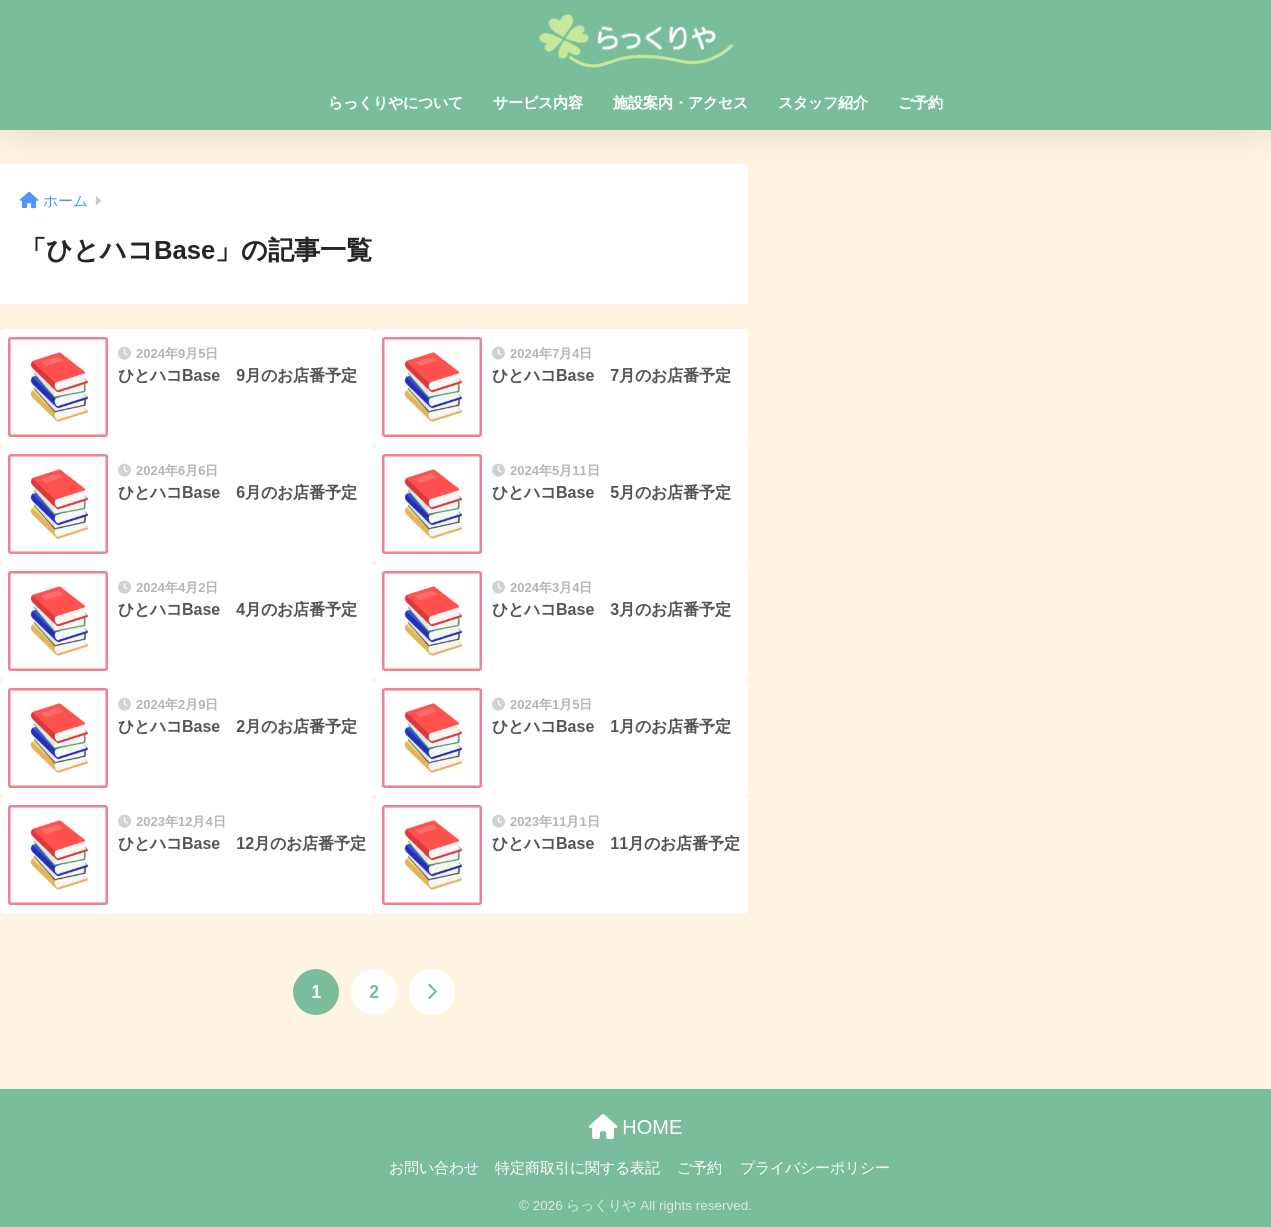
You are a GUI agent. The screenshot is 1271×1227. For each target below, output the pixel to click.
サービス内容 (538, 102)
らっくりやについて (395, 102)
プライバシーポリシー (815, 1168)
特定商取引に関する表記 (577, 1168)
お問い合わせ (434, 1168)
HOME (636, 1127)
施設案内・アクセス (680, 102)
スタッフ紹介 (823, 102)
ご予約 (920, 102)
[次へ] (432, 992)
